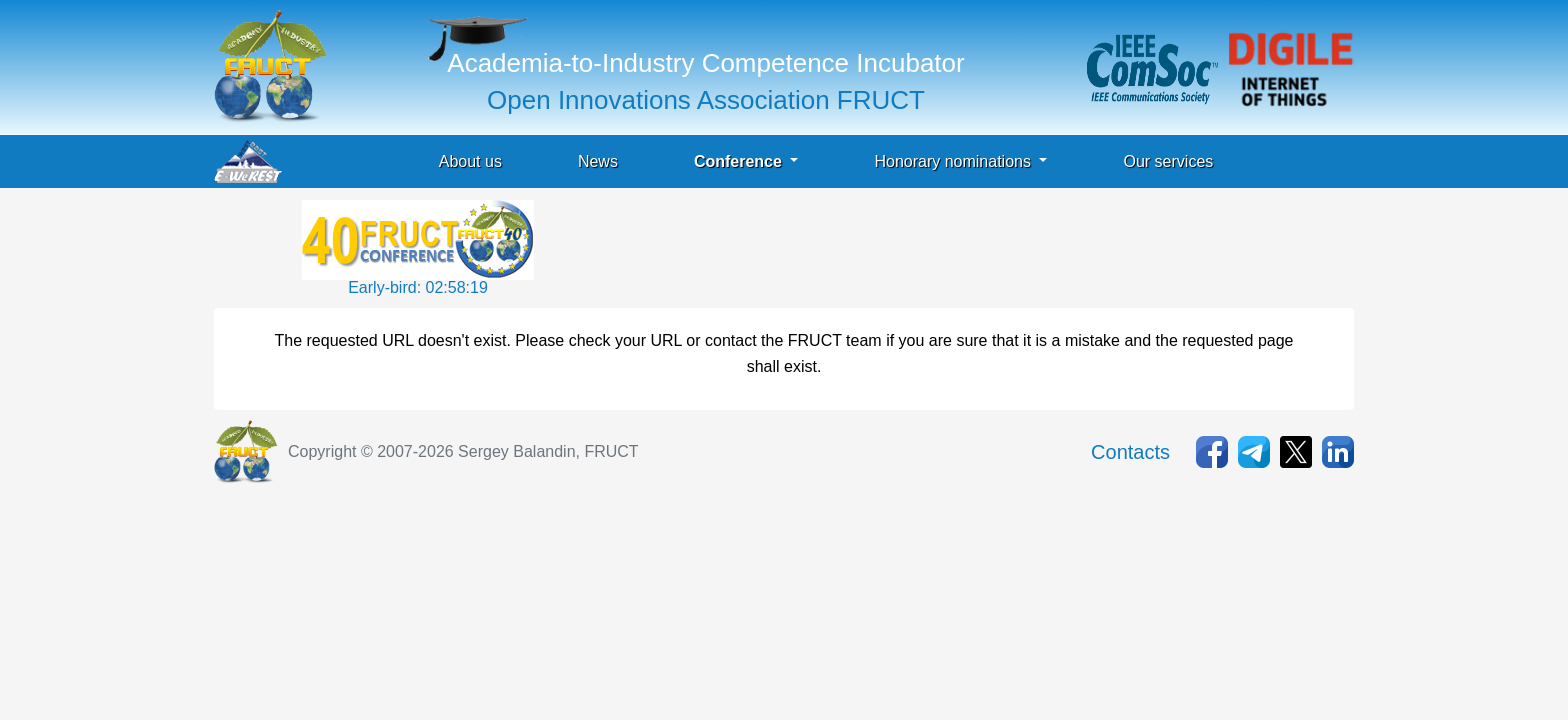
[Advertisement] (902, 245)
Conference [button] (740, 161)
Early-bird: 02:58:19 (418, 287)
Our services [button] (1168, 161)
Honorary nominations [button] (954, 161)
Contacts (1130, 452)
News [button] (598, 161)
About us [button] (470, 161)
